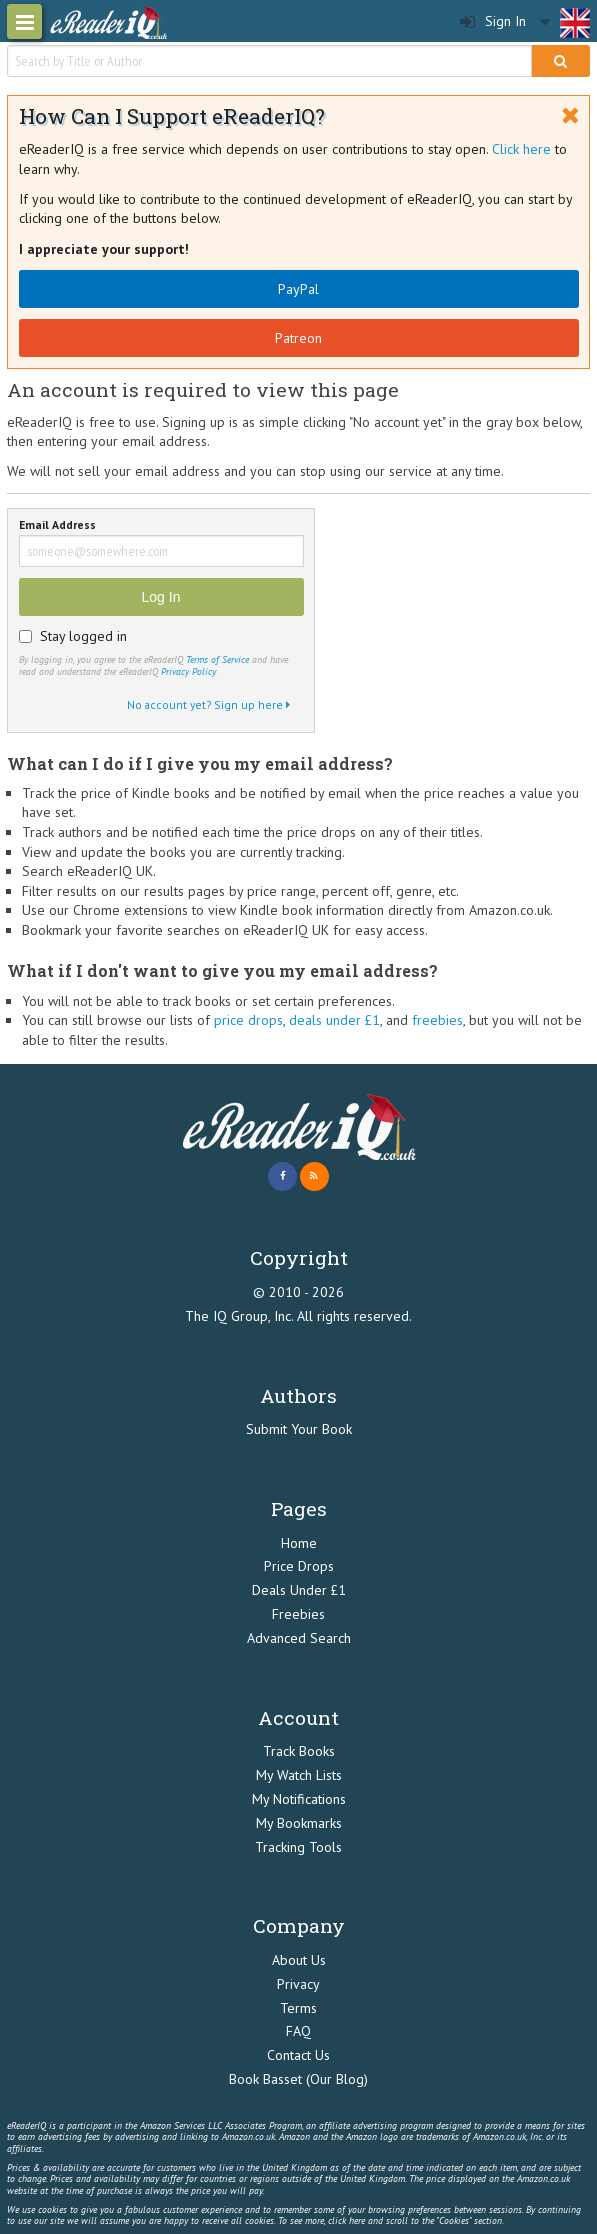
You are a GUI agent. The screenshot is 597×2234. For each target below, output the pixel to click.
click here (346, 2220)
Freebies (298, 1614)
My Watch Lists (299, 1775)
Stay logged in (83, 636)
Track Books (299, 1751)
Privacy (298, 1984)
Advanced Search (299, 1638)
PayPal (298, 289)
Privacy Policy (188, 671)
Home (299, 1543)
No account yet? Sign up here (208, 704)
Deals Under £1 (299, 1590)
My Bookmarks (299, 1823)
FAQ (298, 2031)
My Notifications (299, 1799)
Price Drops (299, 1566)
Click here (521, 149)
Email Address (57, 525)
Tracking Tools (298, 1847)
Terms (298, 2008)
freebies (437, 1020)
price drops (248, 1020)
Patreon (298, 338)
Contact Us (298, 2055)
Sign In (493, 21)
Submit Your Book (299, 1429)
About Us (299, 1960)
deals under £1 (334, 1020)
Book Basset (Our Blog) (298, 2079)
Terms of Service (217, 659)
